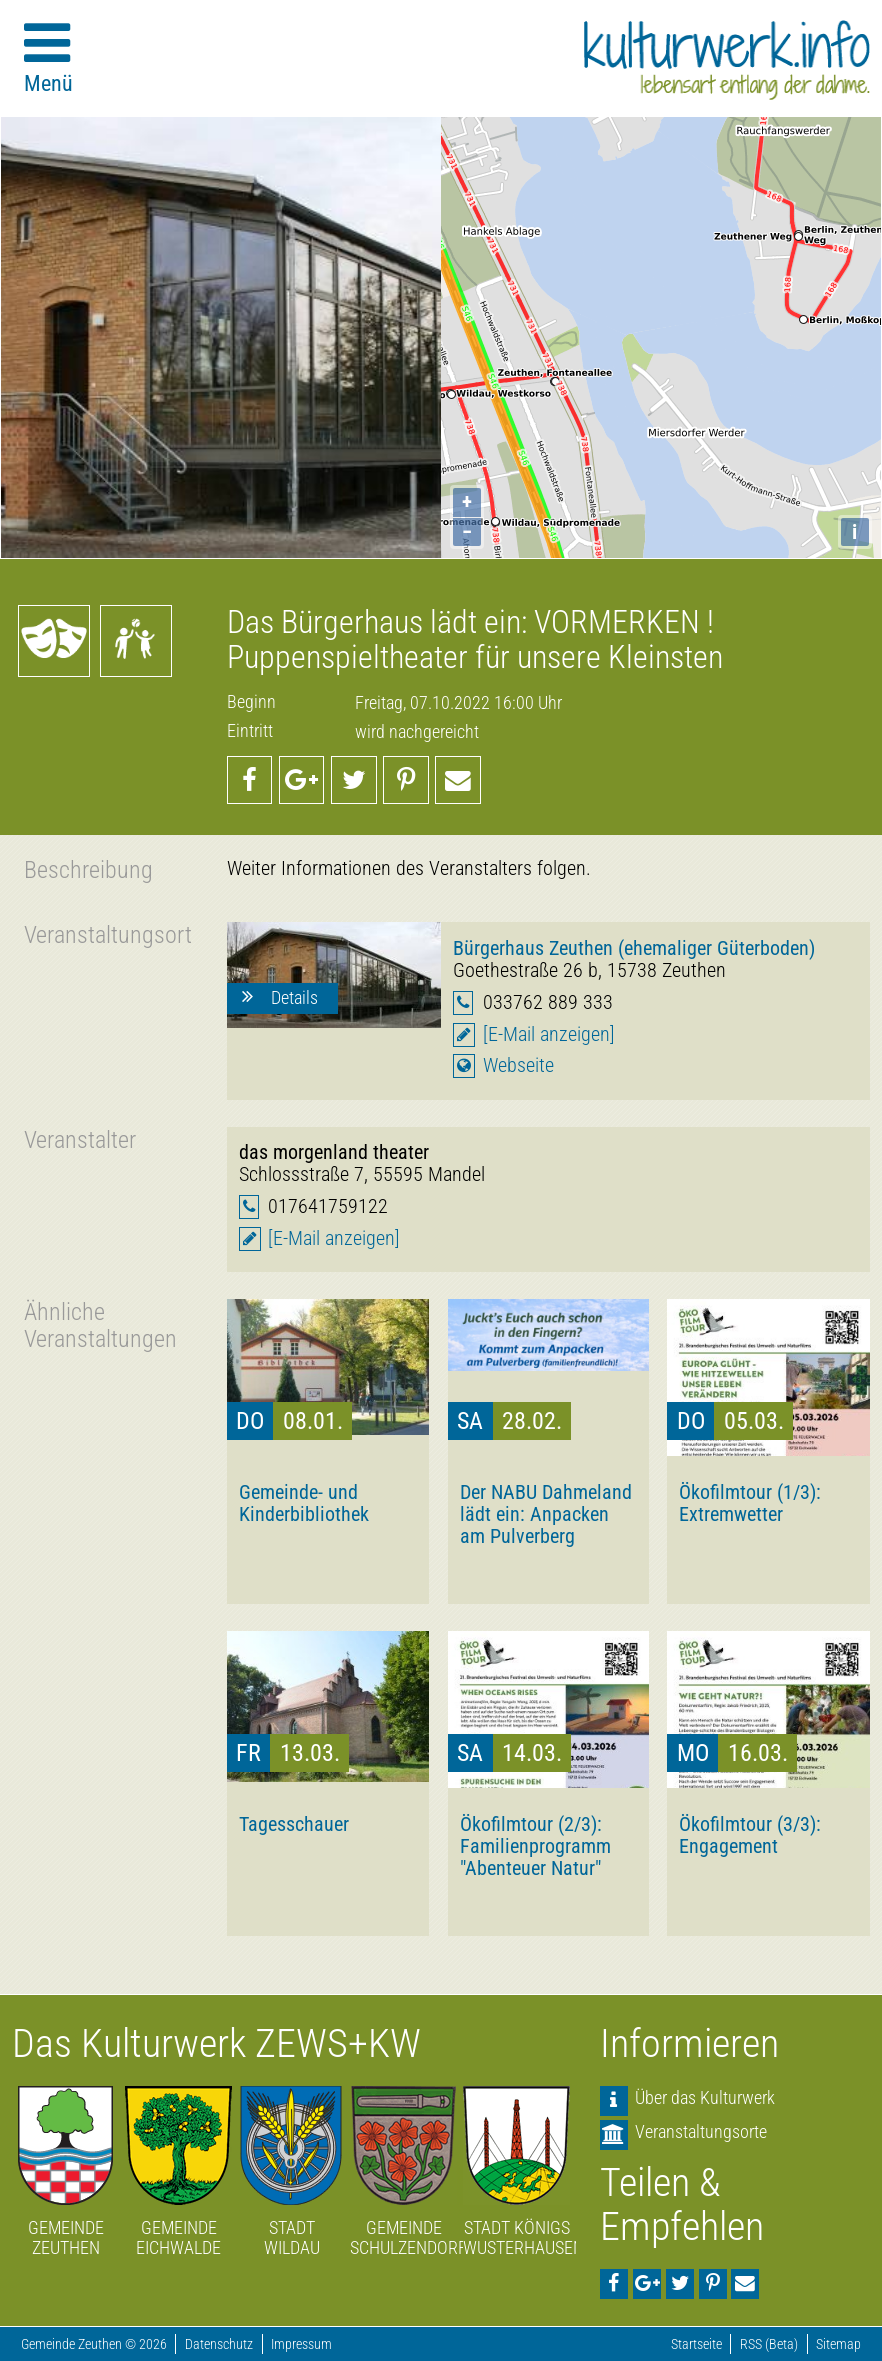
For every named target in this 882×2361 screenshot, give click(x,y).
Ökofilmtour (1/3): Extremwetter (750, 1503)
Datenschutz (219, 2344)
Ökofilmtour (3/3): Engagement (750, 1835)
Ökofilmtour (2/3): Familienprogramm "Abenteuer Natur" (535, 1846)
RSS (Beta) (769, 2344)
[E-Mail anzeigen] (549, 1034)
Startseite (696, 2344)
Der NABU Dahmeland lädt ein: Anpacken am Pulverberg (546, 1514)
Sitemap (838, 2344)
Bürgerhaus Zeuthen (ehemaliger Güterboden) (634, 948)
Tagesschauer (294, 1824)
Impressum (301, 2344)
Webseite (518, 1065)
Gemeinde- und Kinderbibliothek (304, 1503)
